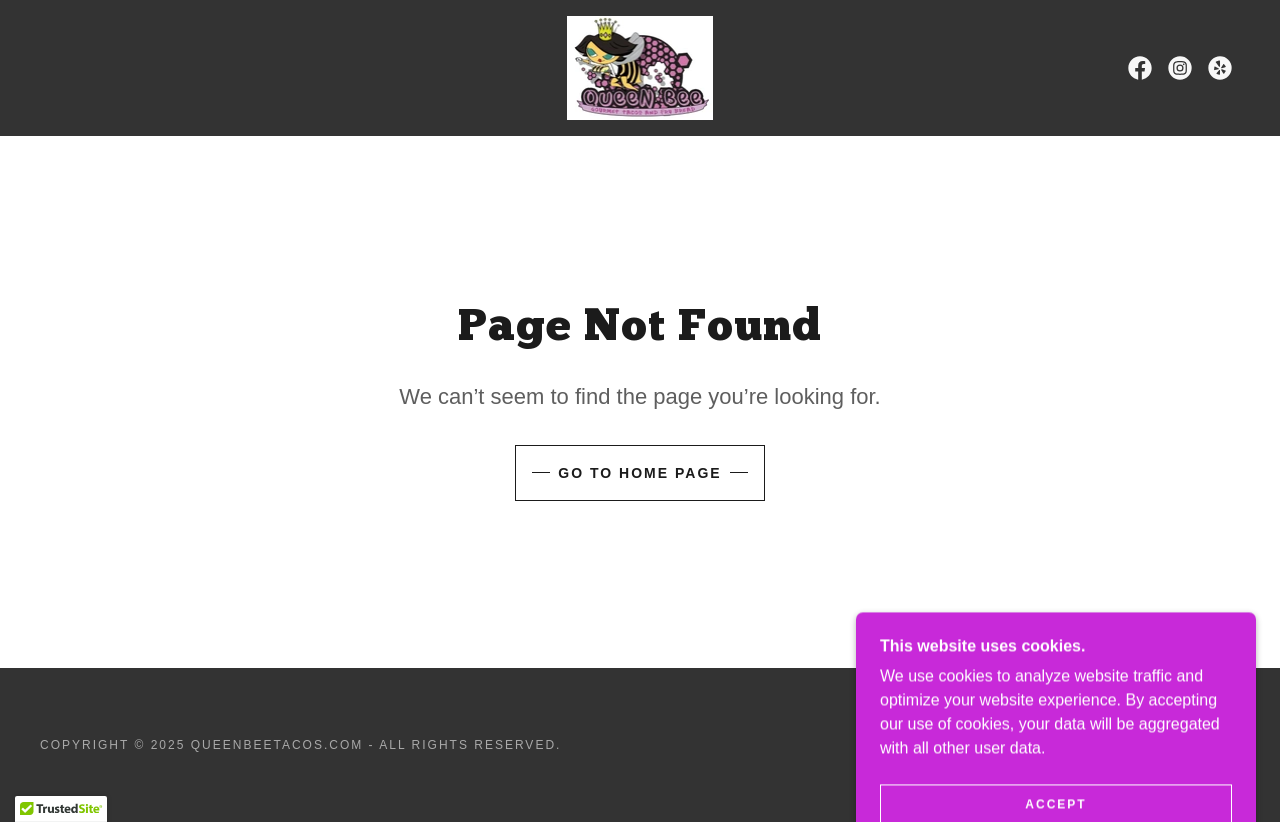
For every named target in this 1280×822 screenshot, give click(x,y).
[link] (639, 66)
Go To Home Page (639, 473)
